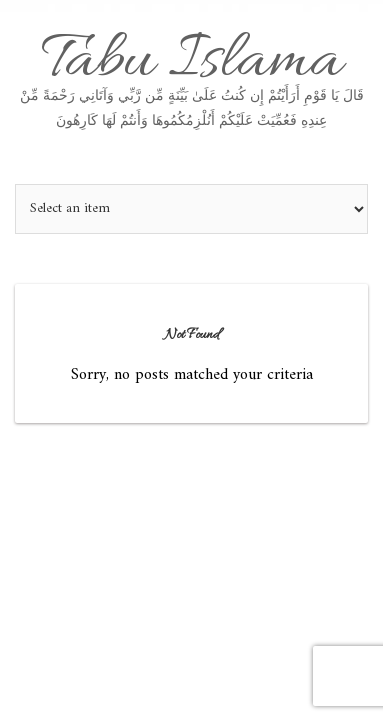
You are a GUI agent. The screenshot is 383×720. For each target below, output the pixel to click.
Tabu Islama (191, 76)
